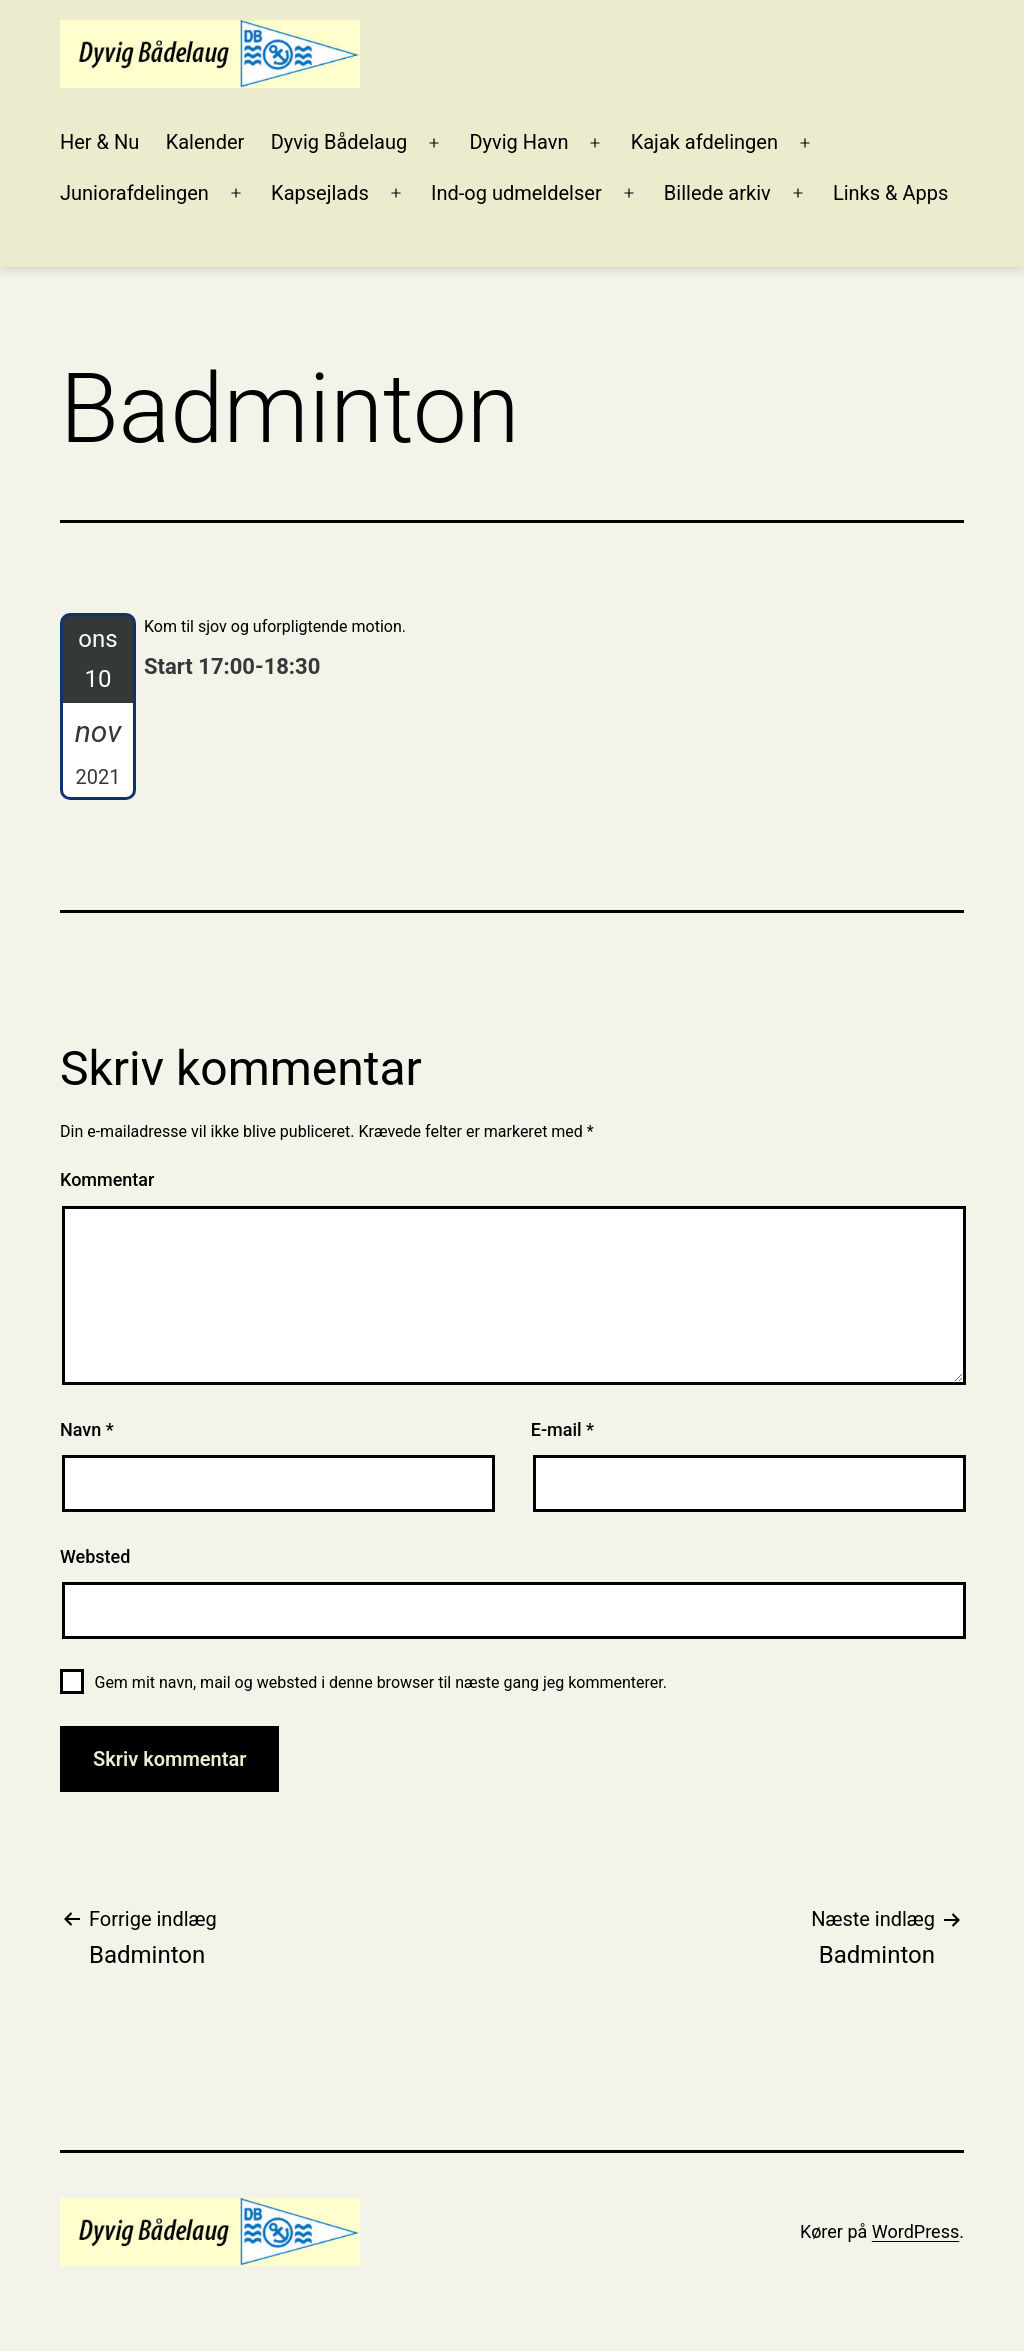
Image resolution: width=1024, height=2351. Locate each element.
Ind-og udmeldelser (516, 193)
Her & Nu (99, 142)
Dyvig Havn (518, 142)
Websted (95, 1556)
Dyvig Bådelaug (339, 142)
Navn (87, 1429)
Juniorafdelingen (134, 193)
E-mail (562, 1429)
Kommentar (107, 1179)
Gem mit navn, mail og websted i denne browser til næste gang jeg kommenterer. (380, 1682)
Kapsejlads (320, 193)
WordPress (915, 2231)
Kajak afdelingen (704, 142)
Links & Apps (890, 193)
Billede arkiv (717, 193)
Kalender (205, 142)
